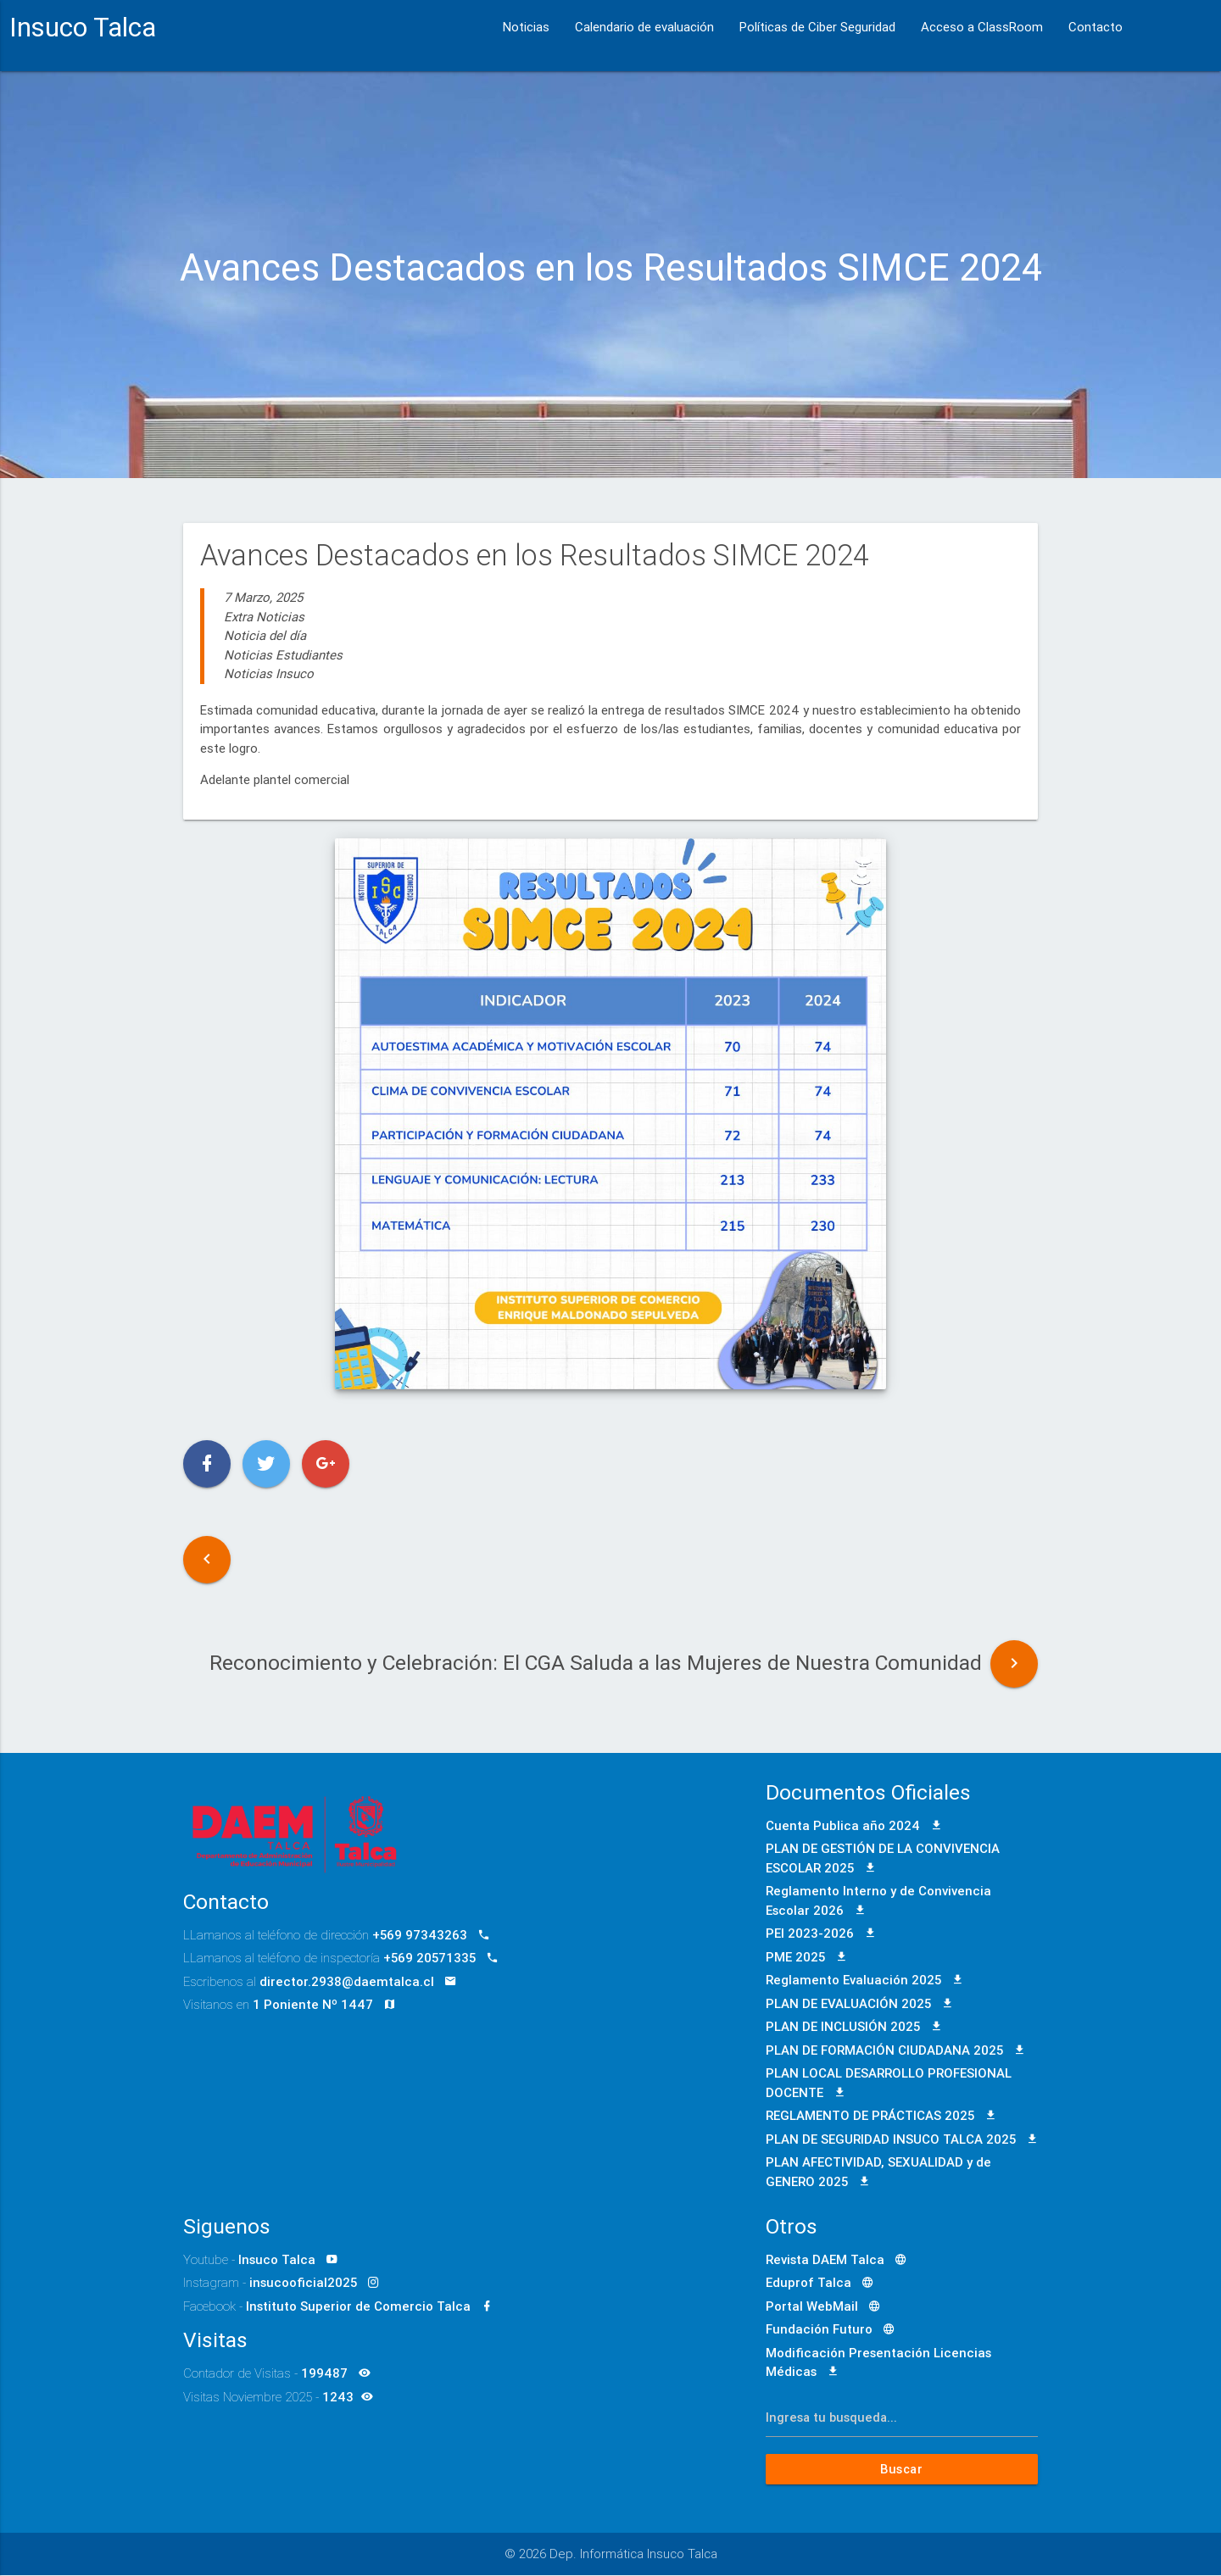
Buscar (901, 2470)
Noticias (526, 27)
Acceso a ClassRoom (982, 27)
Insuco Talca (82, 26)
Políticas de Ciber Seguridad (817, 27)
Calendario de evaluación (644, 27)
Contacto (1095, 27)
